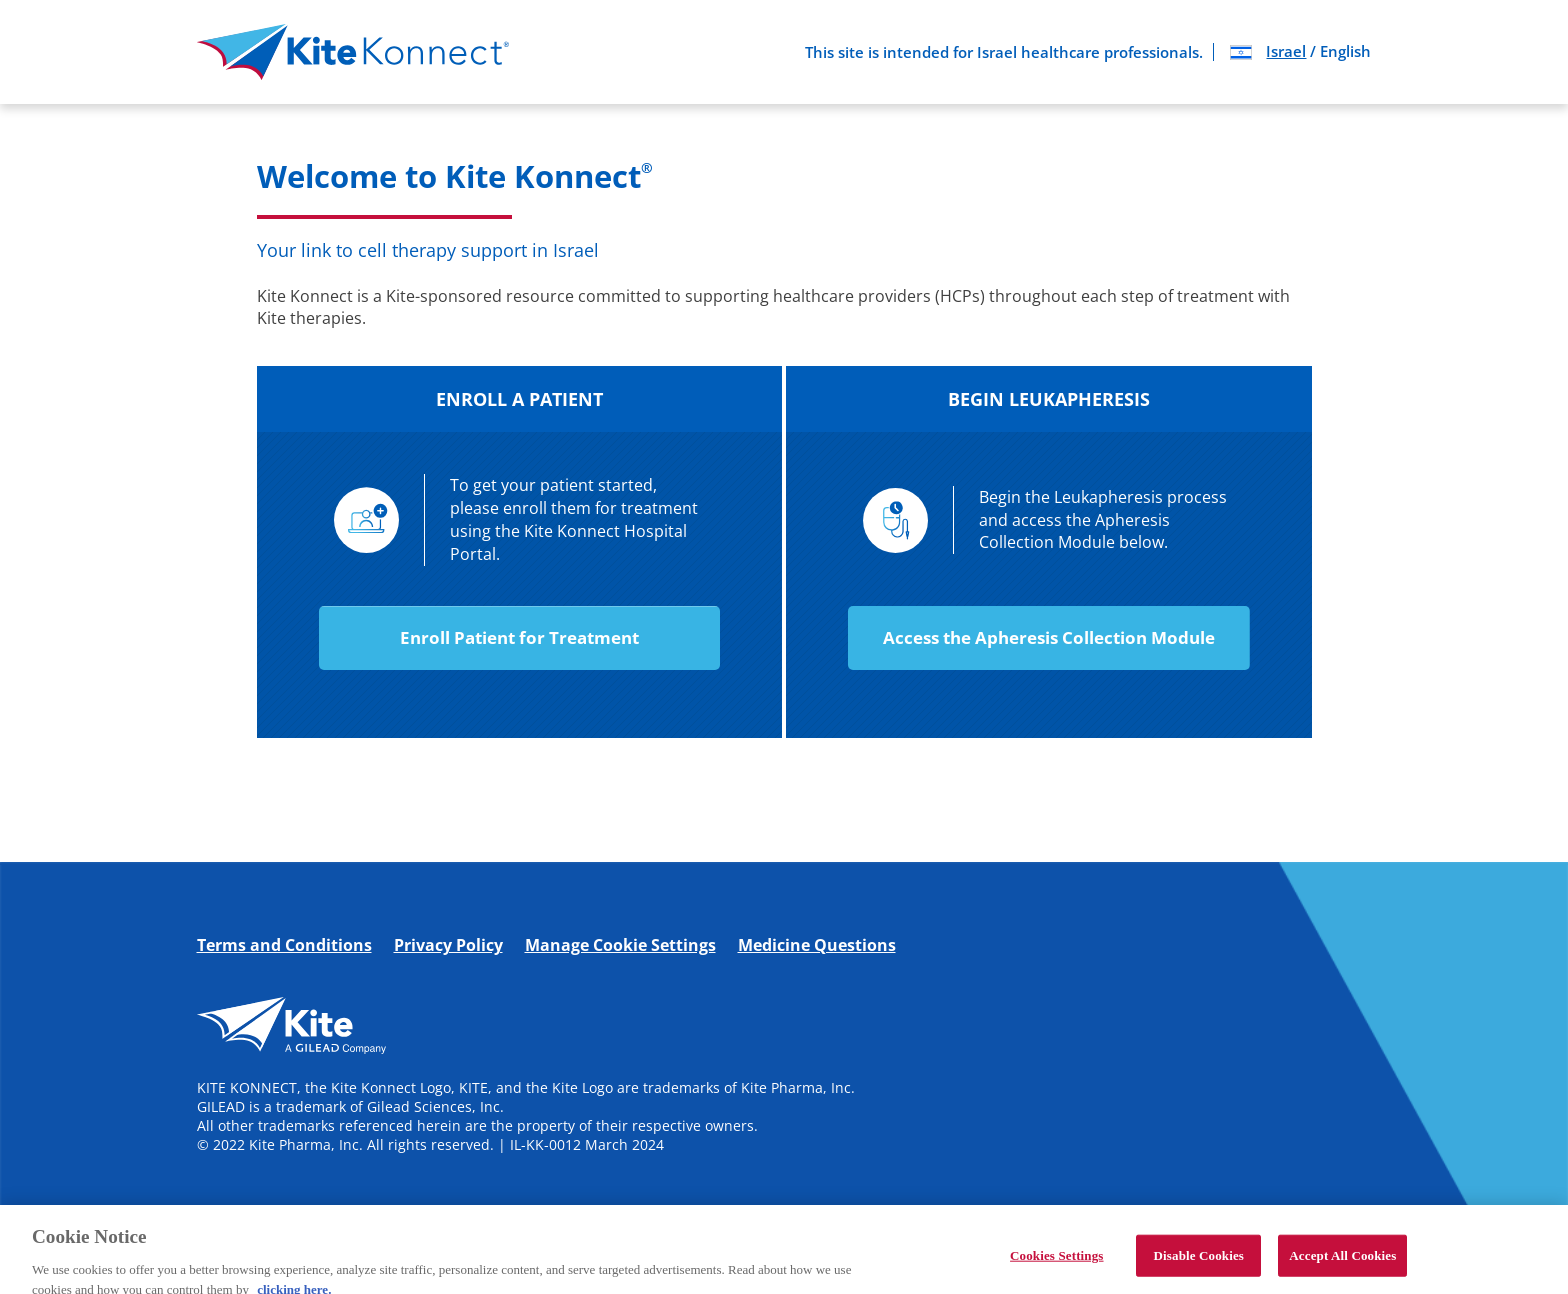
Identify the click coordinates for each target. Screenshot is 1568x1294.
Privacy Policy (448, 945)
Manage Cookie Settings (620, 945)
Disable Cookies (1199, 1263)
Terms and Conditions (284, 945)
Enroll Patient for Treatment (519, 637)
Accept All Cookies (1342, 1263)
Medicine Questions (817, 945)
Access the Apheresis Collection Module (1049, 637)
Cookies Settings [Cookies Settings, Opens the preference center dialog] (1056, 1263)
